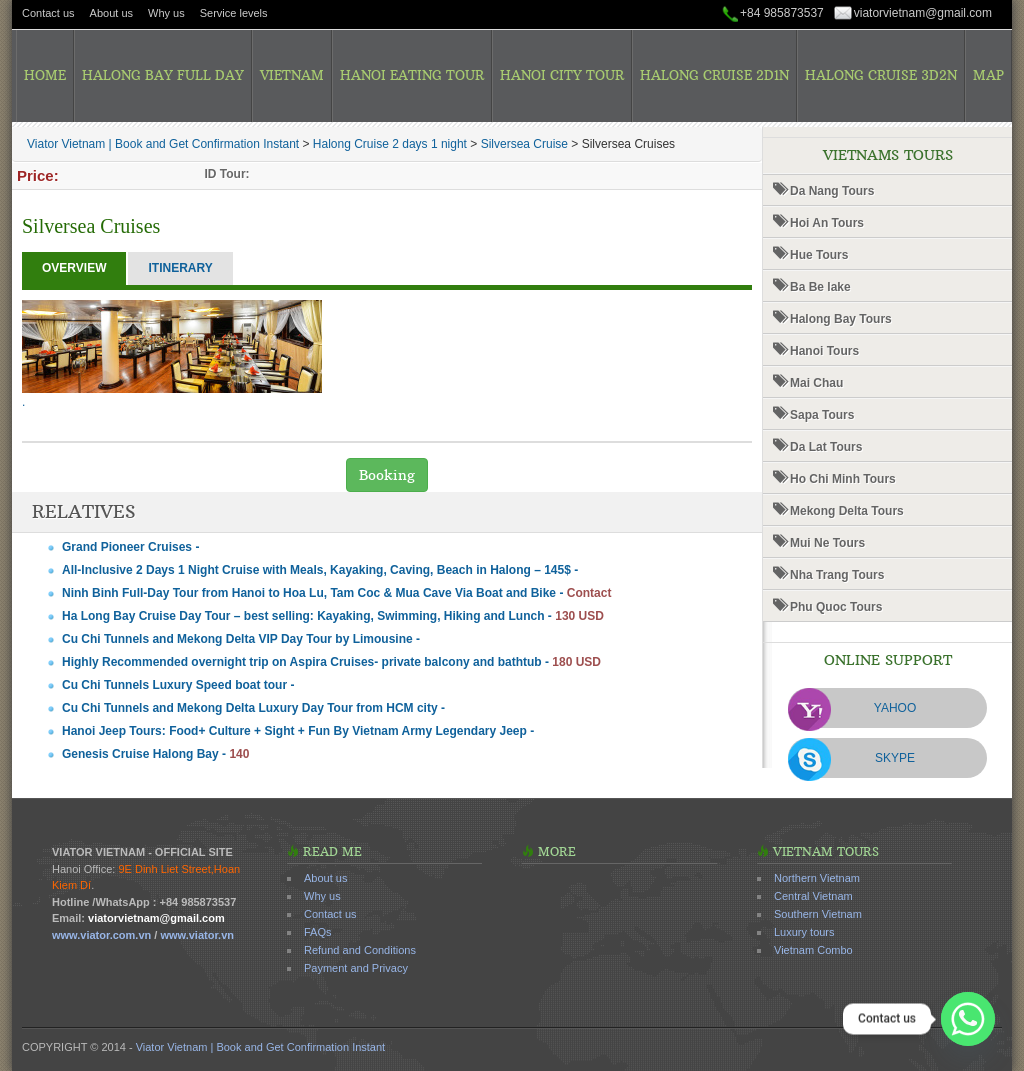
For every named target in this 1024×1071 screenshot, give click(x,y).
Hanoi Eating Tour (412, 75)
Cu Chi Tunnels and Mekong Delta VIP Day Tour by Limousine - (241, 639)
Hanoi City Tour (562, 75)
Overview (74, 268)
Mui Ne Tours (827, 543)
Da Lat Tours (826, 447)
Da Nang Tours (832, 191)
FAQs (318, 932)
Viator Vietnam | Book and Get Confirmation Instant (260, 1047)
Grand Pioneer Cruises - (130, 547)
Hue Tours (819, 255)
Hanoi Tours (824, 351)
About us (111, 13)
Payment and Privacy (356, 968)
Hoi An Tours (827, 223)
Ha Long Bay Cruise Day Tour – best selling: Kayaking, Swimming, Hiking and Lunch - (333, 616)
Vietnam (292, 75)
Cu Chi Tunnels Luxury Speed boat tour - (178, 685)
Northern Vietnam (817, 878)
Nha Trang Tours (837, 575)
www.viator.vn (197, 935)
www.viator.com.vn (101, 935)
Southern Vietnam (818, 914)
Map (988, 75)
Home (45, 75)
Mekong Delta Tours (847, 511)
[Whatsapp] (968, 1019)
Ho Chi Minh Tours (843, 479)
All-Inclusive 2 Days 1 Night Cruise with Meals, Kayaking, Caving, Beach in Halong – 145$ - (320, 570)
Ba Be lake (820, 287)
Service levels (234, 13)
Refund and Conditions (360, 950)
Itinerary (180, 268)
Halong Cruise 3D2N (881, 75)
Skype (895, 758)
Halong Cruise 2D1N (714, 75)
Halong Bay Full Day (163, 75)
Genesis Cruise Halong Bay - (155, 754)
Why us (166, 13)
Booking (387, 475)
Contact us (48, 13)
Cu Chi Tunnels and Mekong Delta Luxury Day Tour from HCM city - (253, 708)
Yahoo (895, 708)
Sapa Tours (822, 415)
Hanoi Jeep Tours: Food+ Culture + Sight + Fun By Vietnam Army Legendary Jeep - (298, 731)
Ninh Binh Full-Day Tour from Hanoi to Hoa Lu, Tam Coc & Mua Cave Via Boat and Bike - (336, 593)
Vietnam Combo (813, 950)
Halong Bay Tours (841, 319)
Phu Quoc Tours (836, 607)
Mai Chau (816, 383)
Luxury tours (804, 932)
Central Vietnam (813, 896)
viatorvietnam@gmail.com (923, 13)
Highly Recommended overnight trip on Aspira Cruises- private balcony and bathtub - (331, 662)
